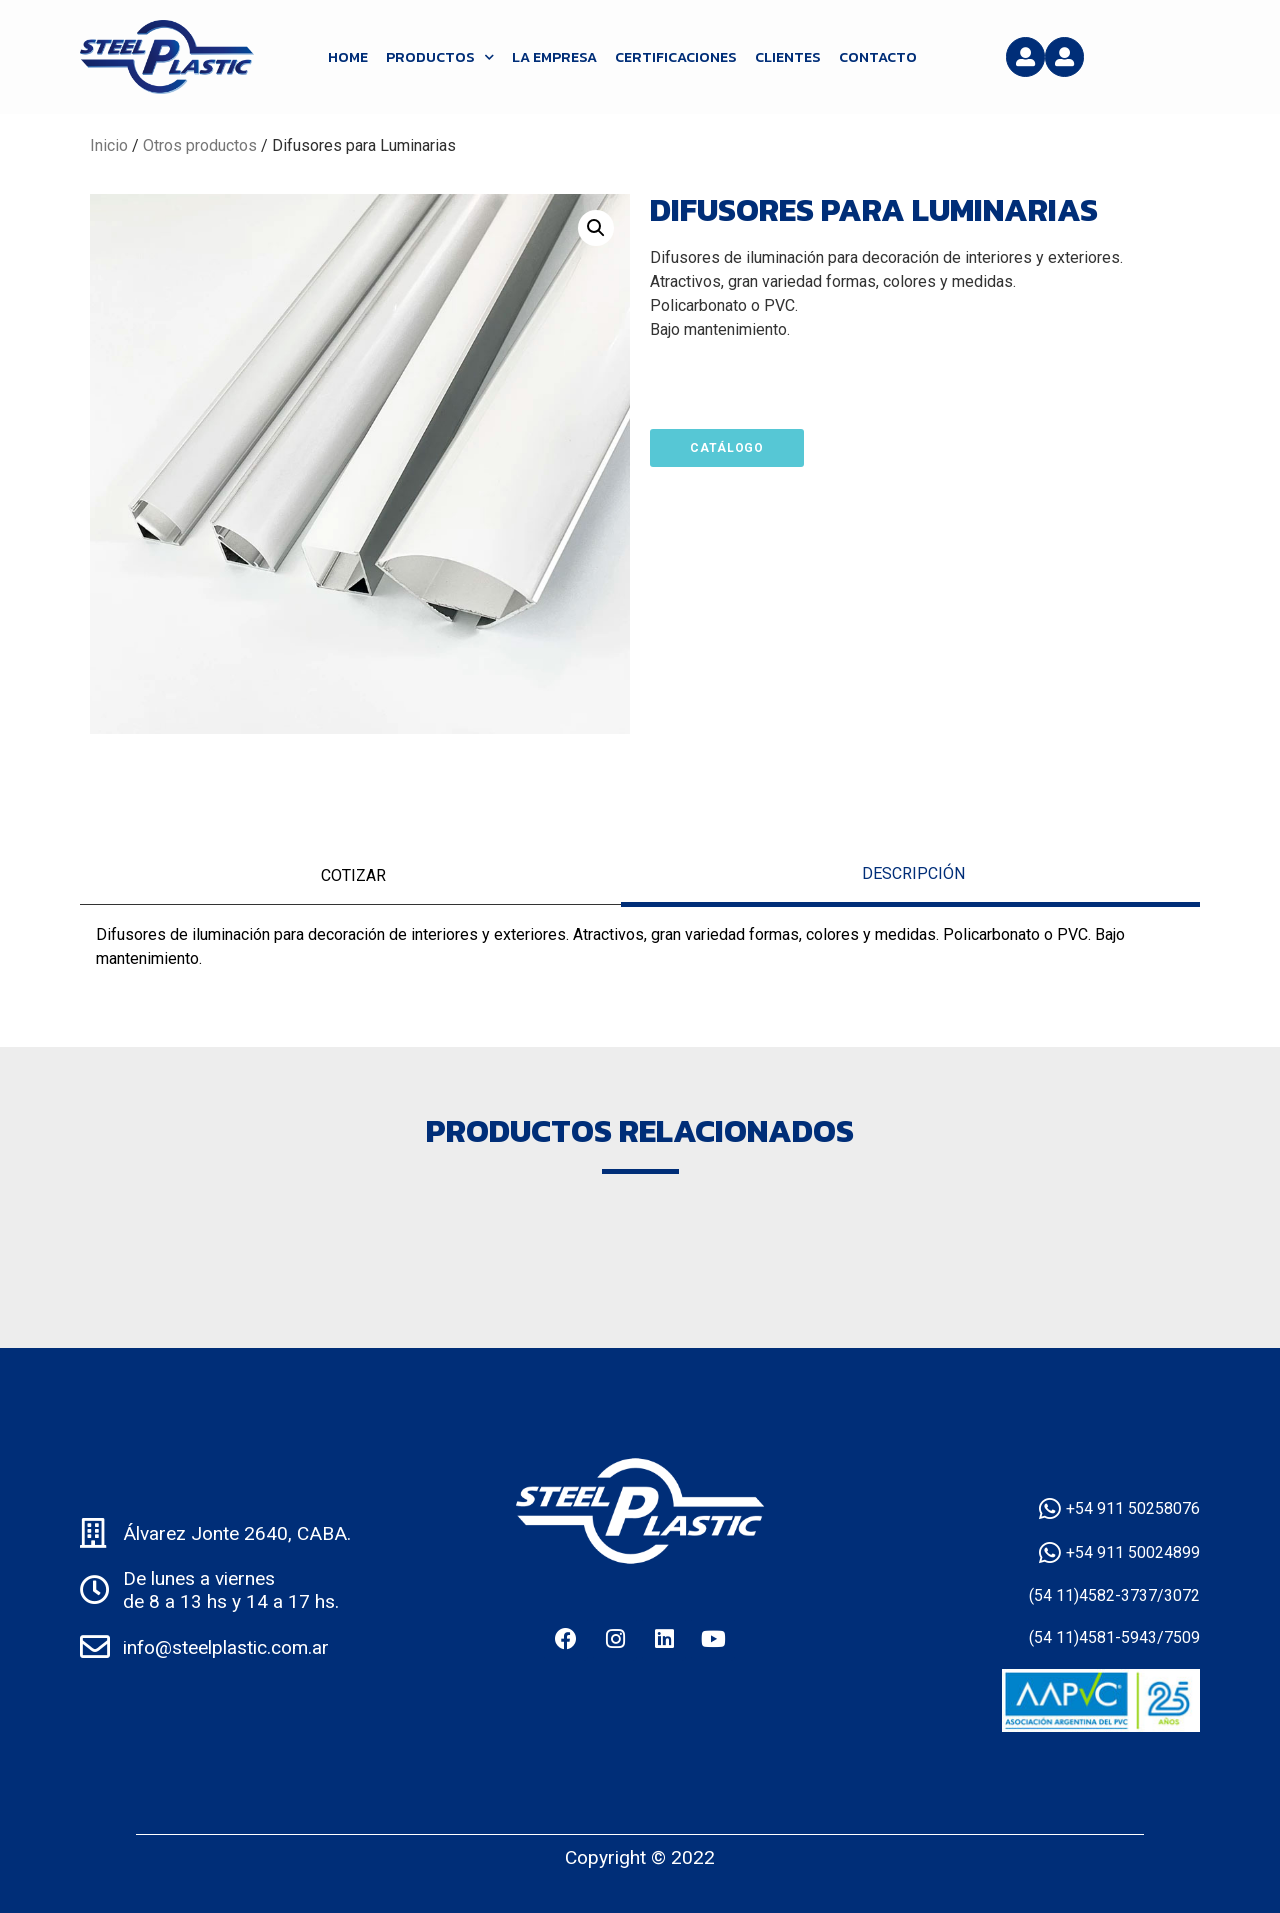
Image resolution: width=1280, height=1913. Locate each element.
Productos (440, 57)
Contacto (878, 57)
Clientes (788, 57)
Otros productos (200, 145)
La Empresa (554, 57)
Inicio (109, 145)
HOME (348, 57)
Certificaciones (676, 57)
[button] (596, 228)
